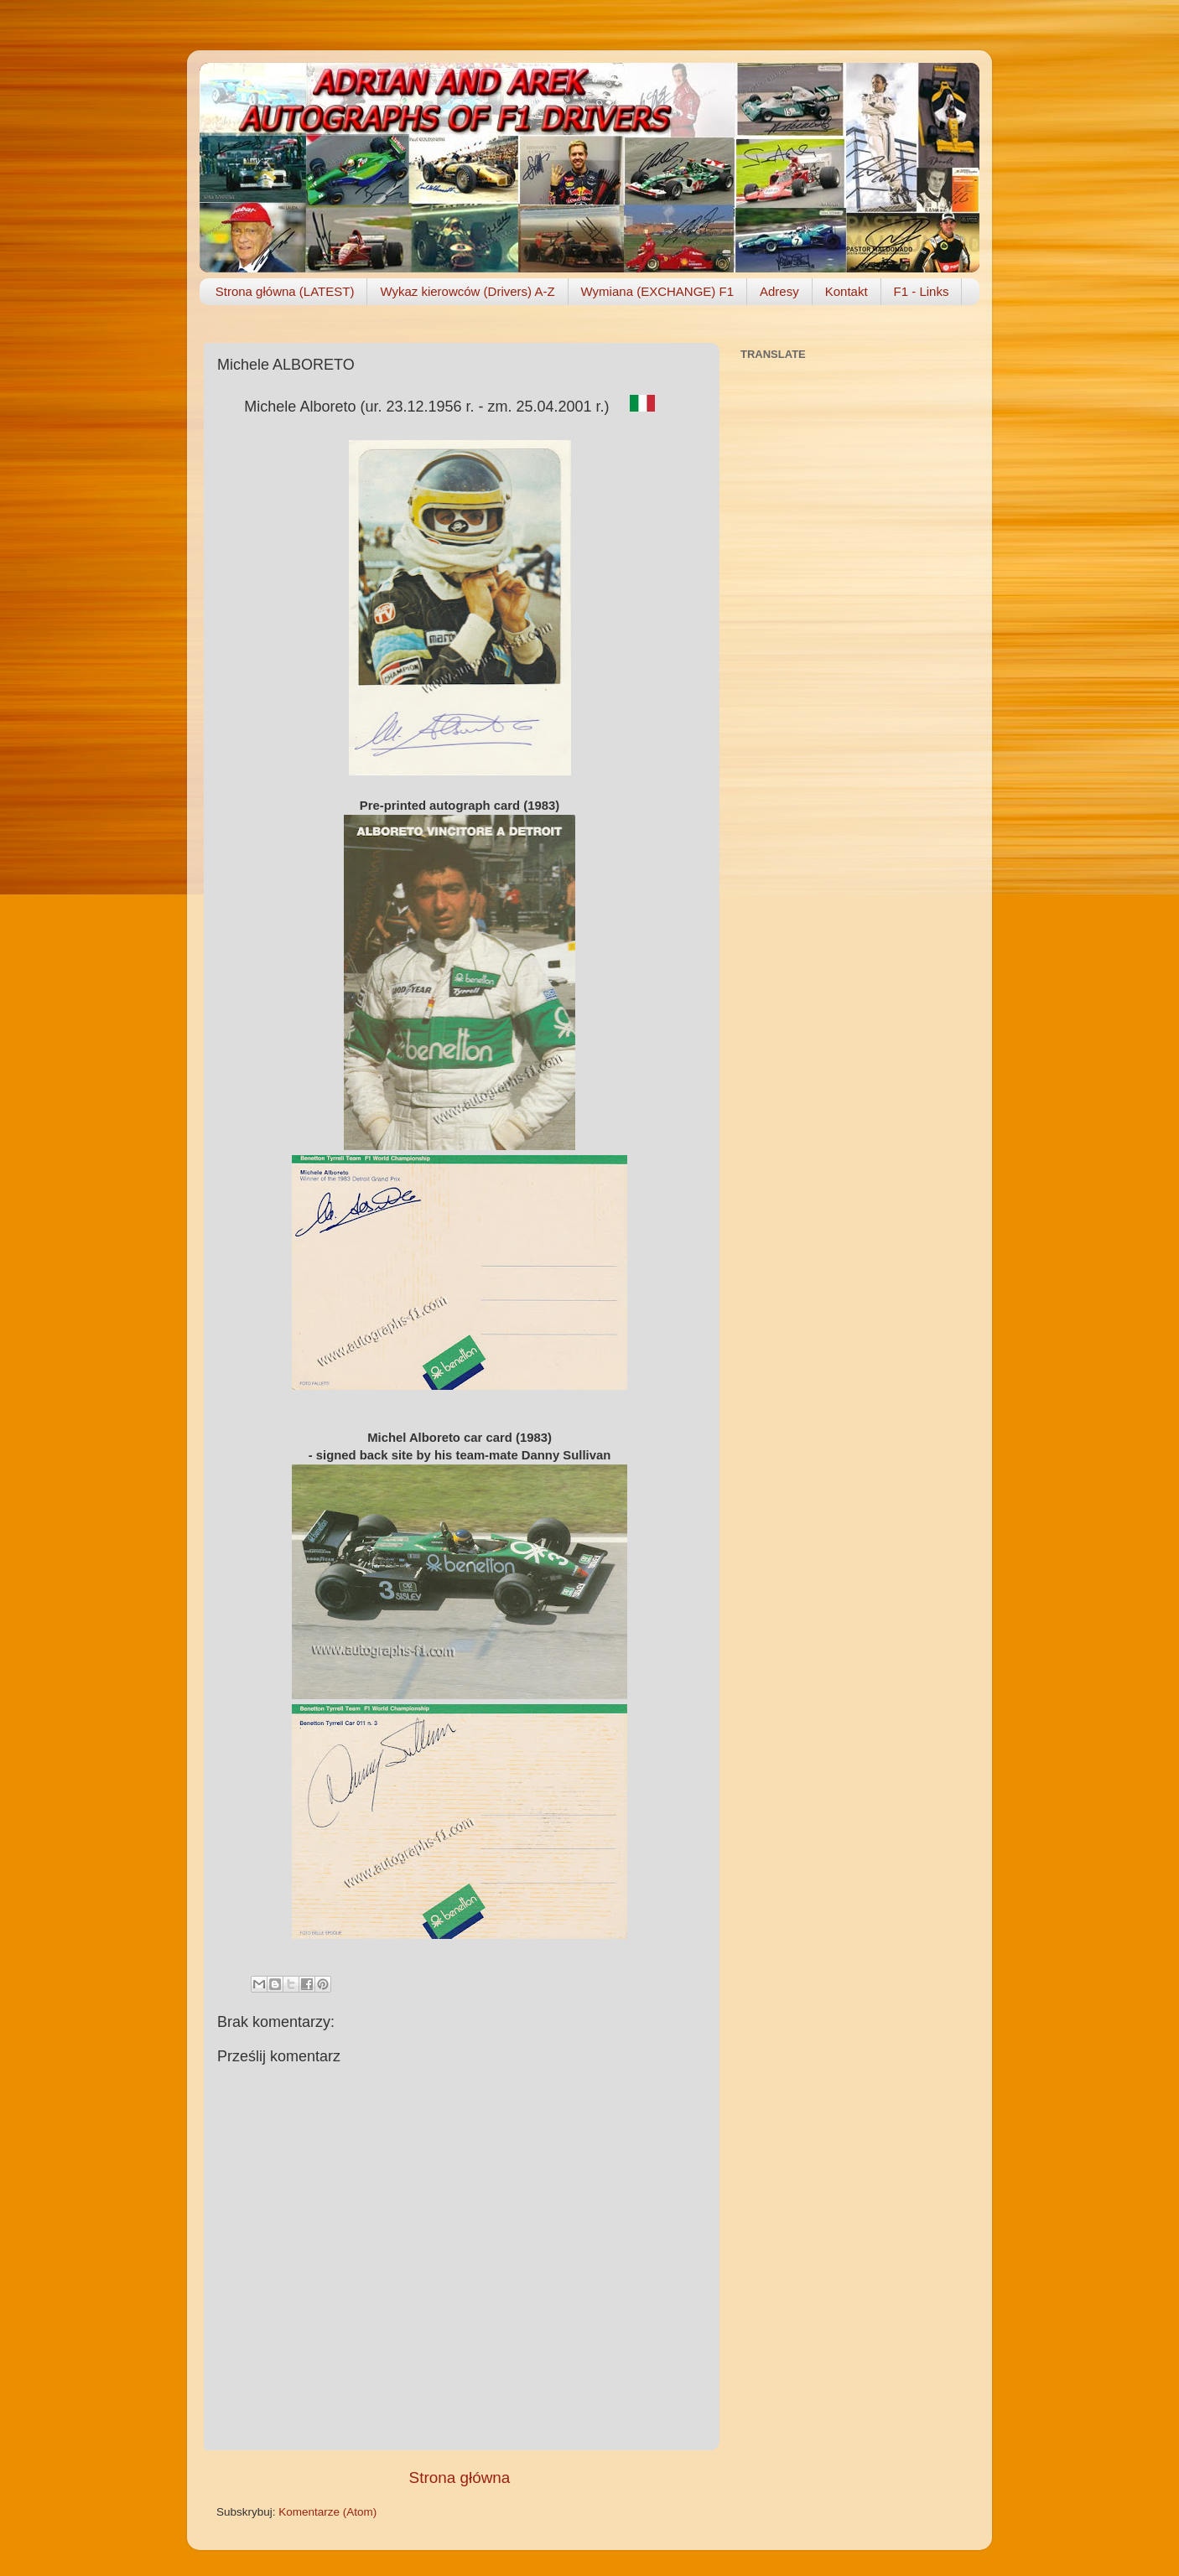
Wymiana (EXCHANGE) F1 (657, 291)
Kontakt (846, 291)
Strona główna (460, 2477)
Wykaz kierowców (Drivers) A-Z (467, 291)
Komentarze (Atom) (327, 2512)
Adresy (779, 291)
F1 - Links (921, 291)
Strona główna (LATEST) (285, 291)
